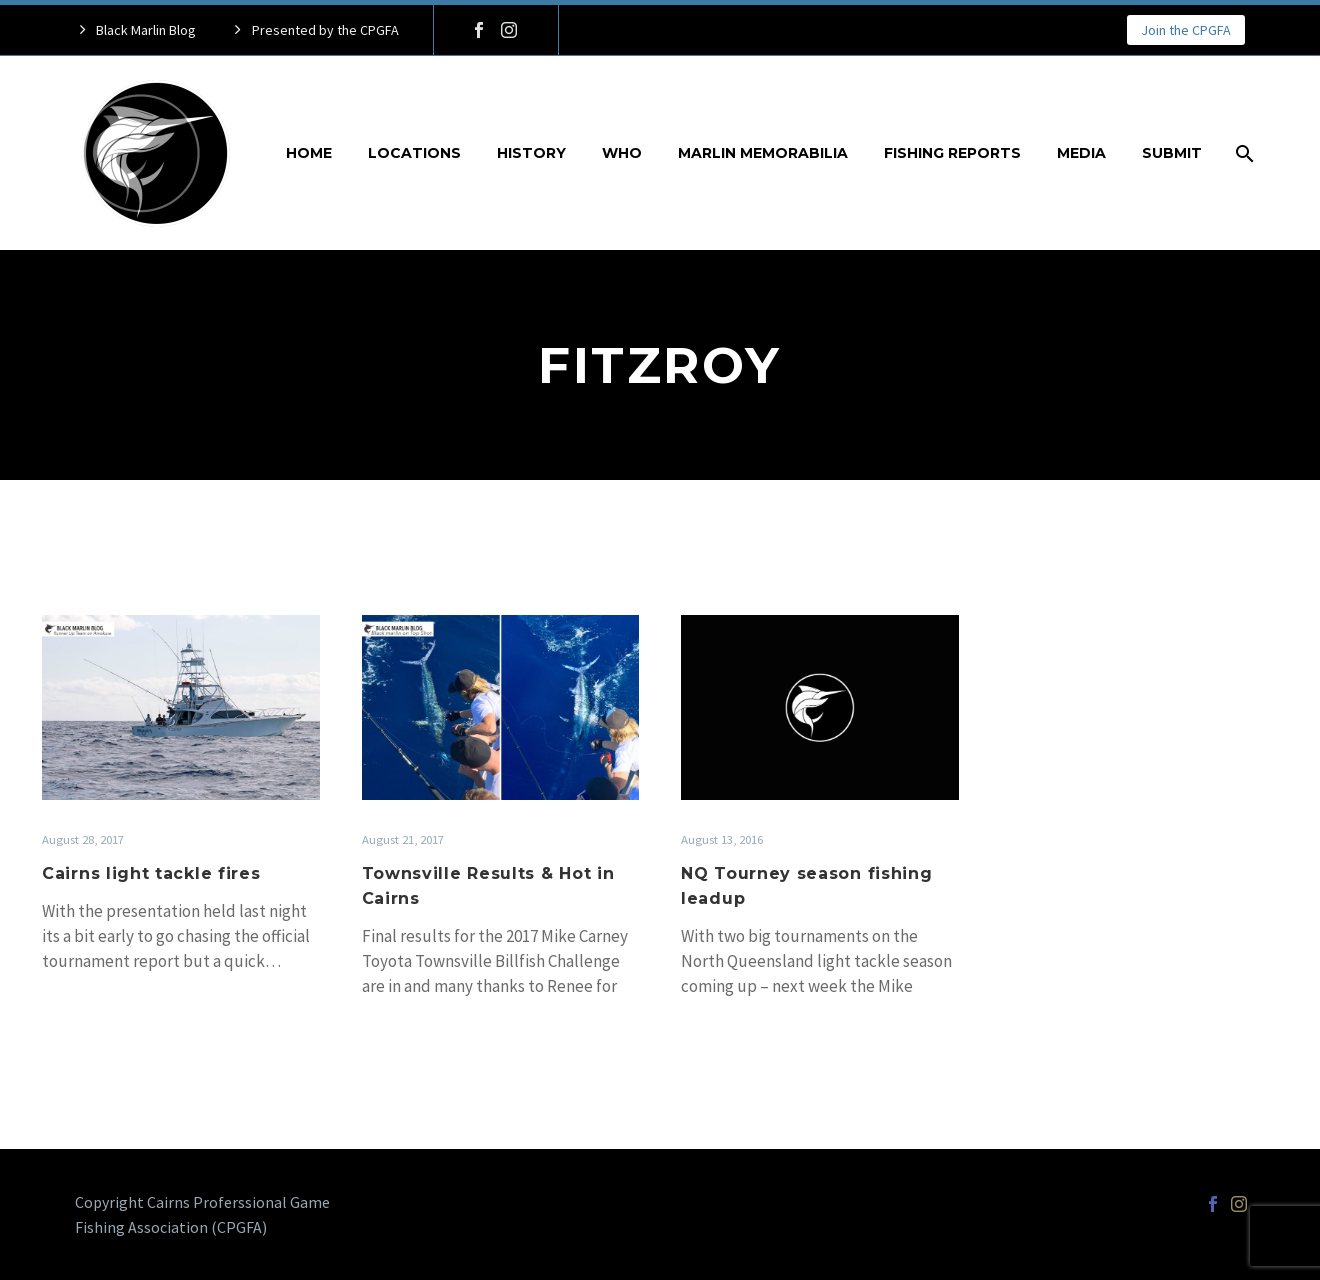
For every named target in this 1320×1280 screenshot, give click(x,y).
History (531, 153)
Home (309, 153)
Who (622, 153)
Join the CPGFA (1186, 30)
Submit (1172, 153)
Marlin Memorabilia (763, 153)
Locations (414, 153)
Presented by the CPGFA (325, 30)
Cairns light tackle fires (151, 873)
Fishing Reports (952, 153)
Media (1081, 153)
